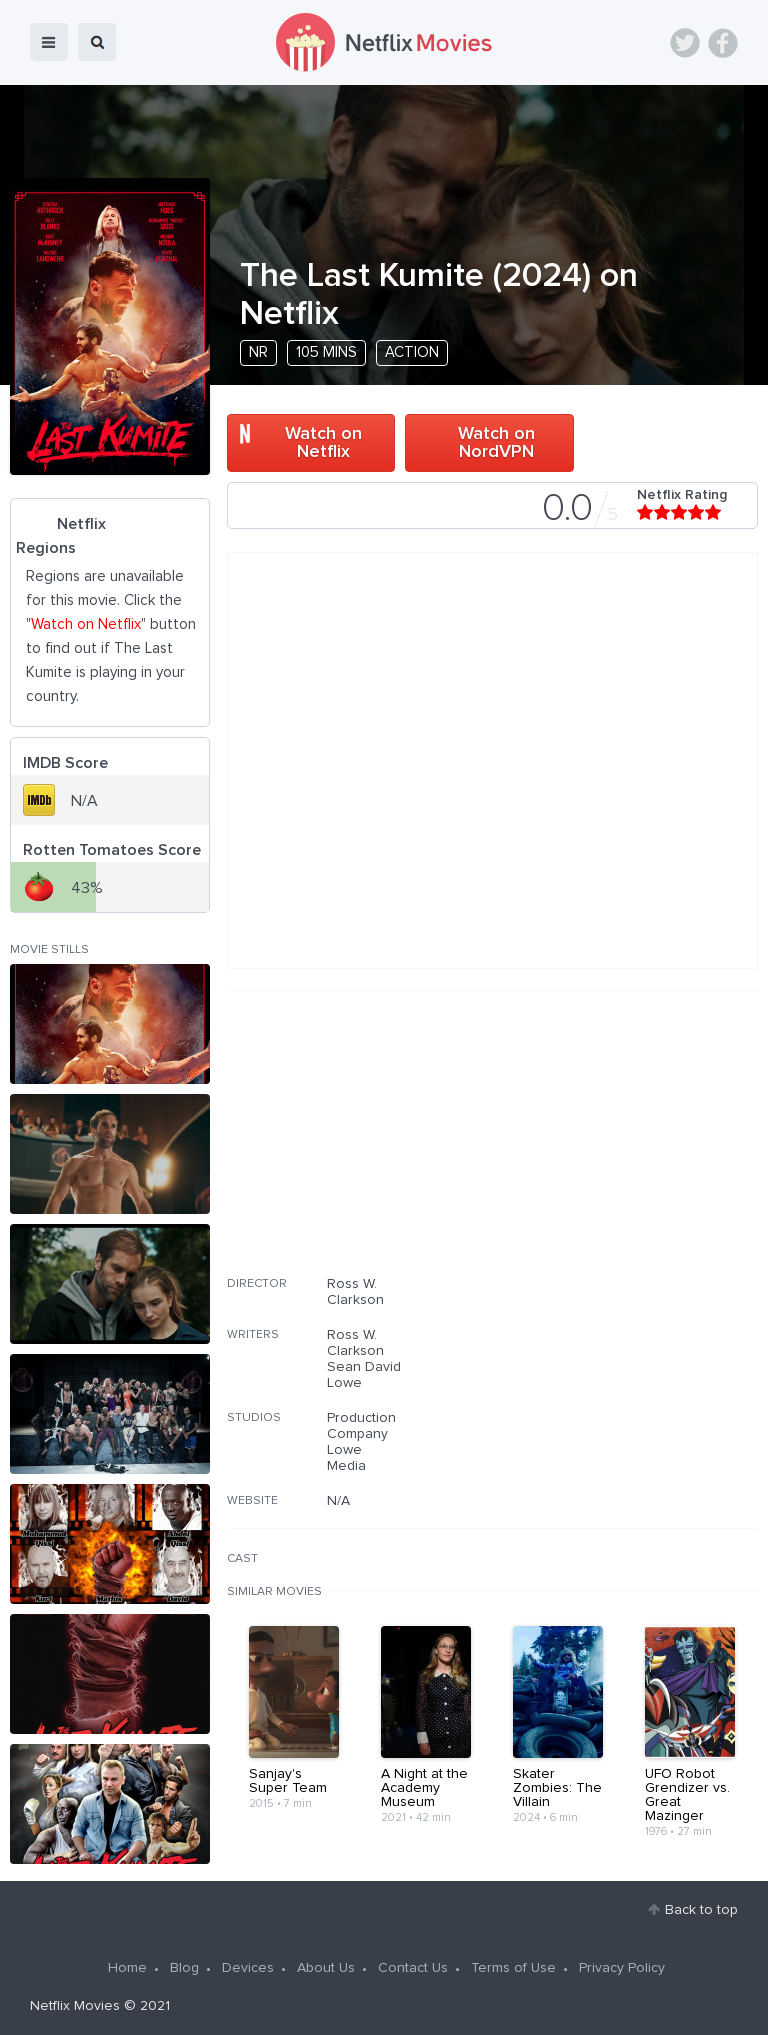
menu (49, 42)
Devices (248, 1968)
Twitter (685, 43)
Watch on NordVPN (496, 443)
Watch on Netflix (323, 443)
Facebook (723, 43)
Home (127, 1968)
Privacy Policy (622, 1968)
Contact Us (413, 1968)
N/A (338, 1501)
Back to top (701, 1910)
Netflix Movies (75, 2006)
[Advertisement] (608, 1146)
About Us (326, 1968)
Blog (184, 1968)
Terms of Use (513, 1968)
